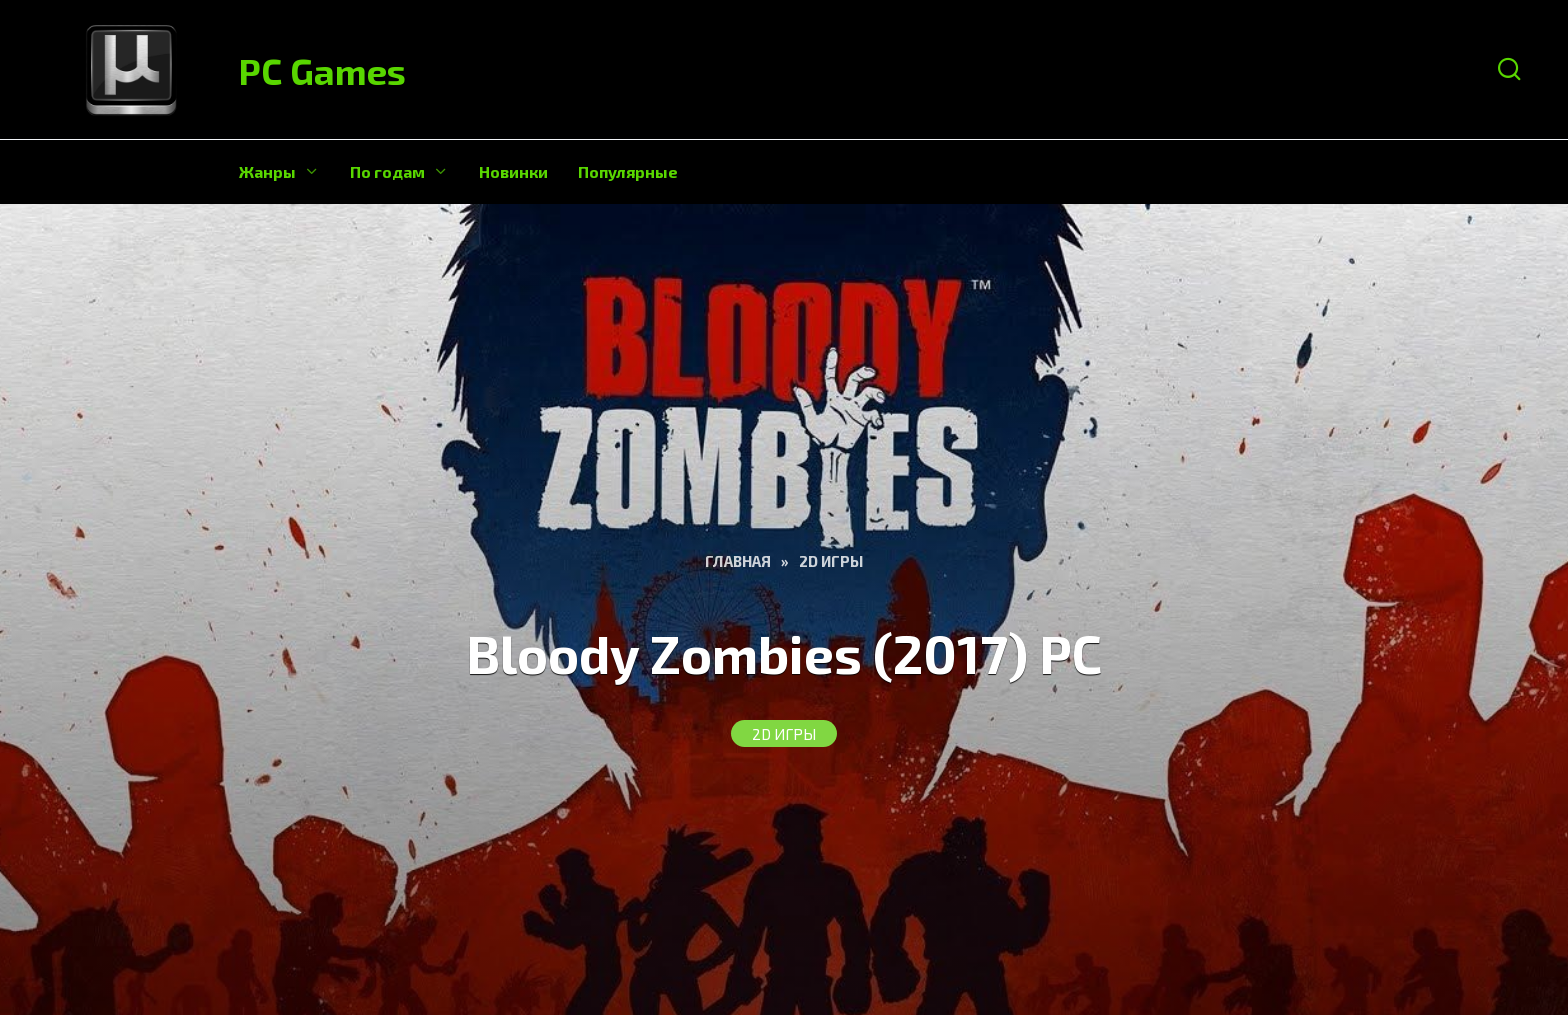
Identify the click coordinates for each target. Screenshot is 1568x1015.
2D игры (784, 734)
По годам (387, 171)
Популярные (628, 171)
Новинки (513, 171)
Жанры (267, 171)
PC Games (322, 70)
